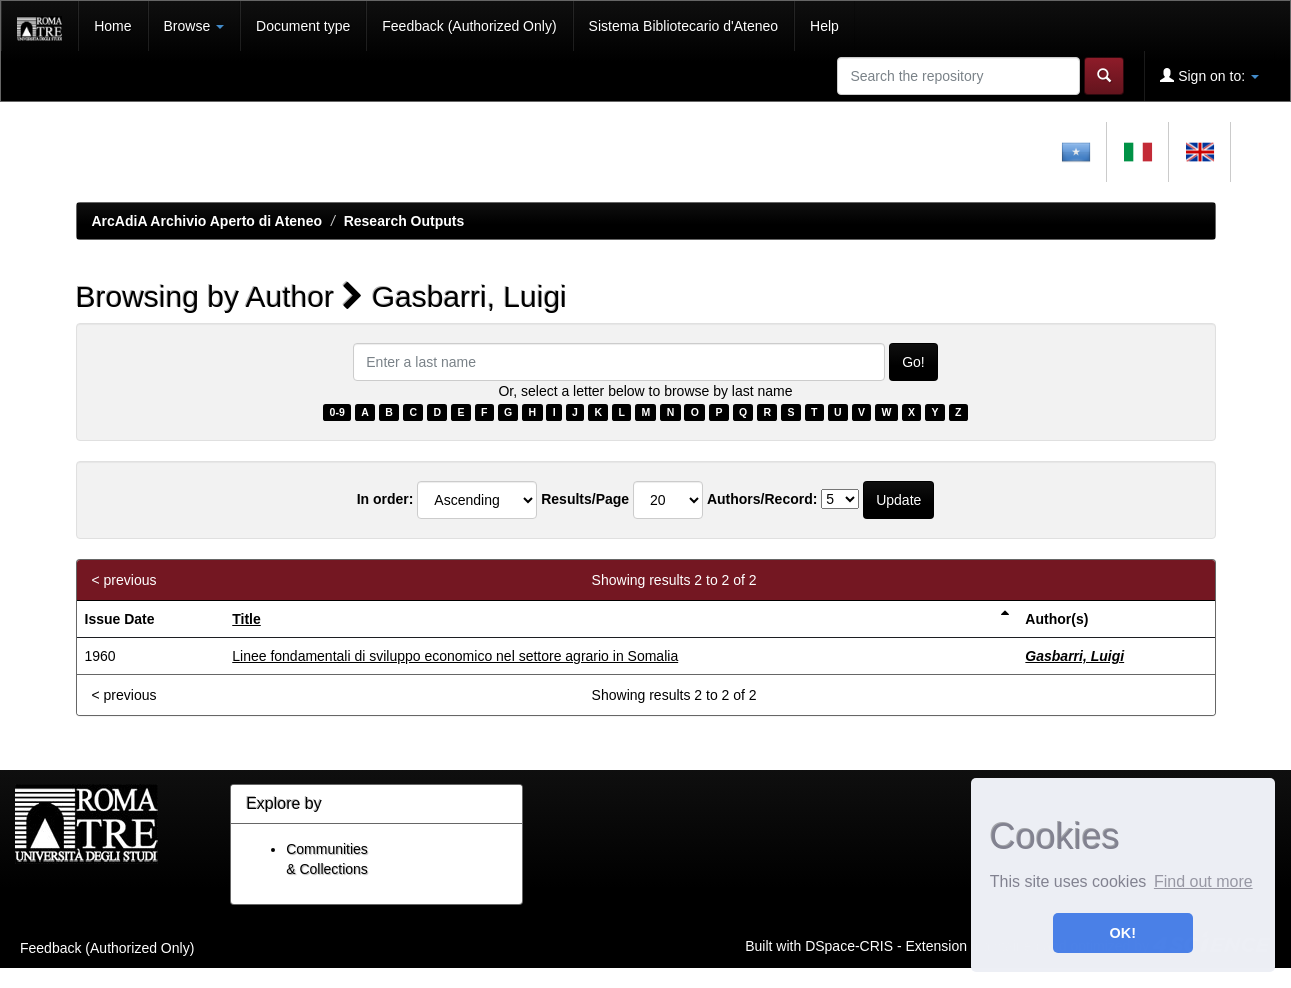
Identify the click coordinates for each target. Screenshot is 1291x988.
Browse (194, 26)
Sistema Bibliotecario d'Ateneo (683, 26)
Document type (303, 26)
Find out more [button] (1203, 881)
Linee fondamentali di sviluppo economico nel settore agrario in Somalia (455, 656)
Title (246, 619)
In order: (385, 499)
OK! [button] (1123, 933)
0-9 (337, 412)
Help (824, 26)
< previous (124, 580)
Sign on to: (1209, 75)
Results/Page (585, 499)
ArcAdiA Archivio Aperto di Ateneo (207, 221)
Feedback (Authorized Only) (469, 26)
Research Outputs (404, 221)
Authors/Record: (762, 499)
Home (112, 26)
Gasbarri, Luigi (1074, 656)
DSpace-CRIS (849, 945)
